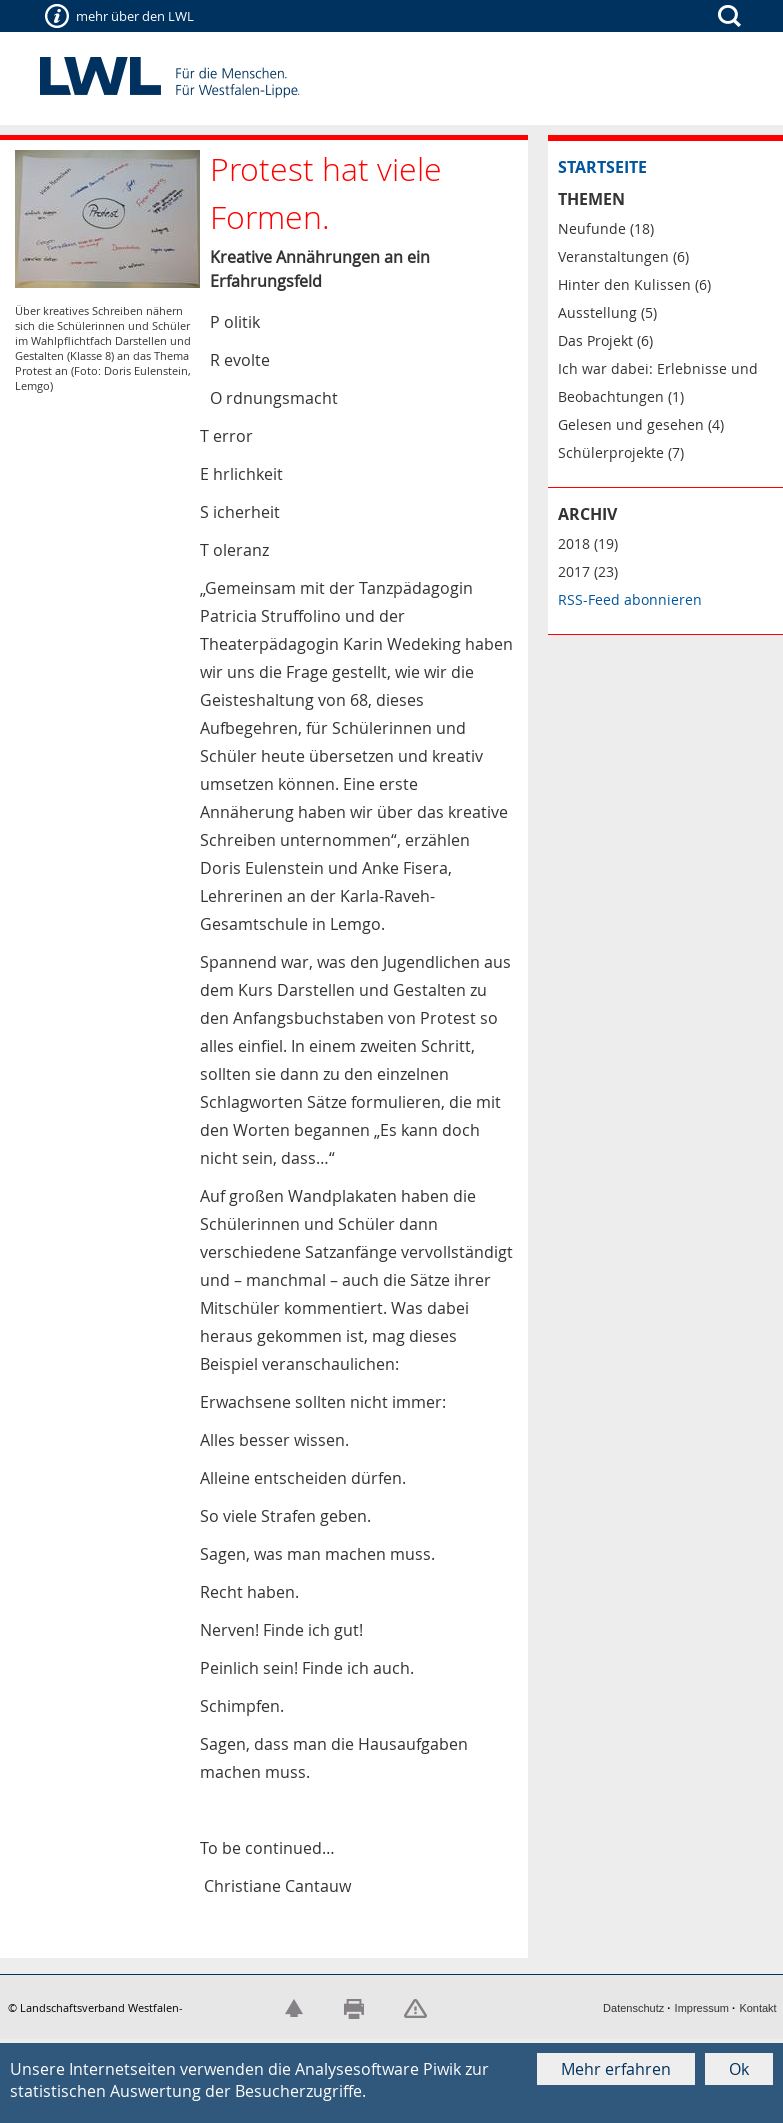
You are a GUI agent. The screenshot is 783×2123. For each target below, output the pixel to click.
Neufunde (592, 228)
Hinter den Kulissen (624, 284)
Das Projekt (595, 340)
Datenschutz (633, 2008)
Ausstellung (597, 312)
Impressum (702, 2008)
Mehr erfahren (616, 2069)
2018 (574, 543)
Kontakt (757, 2008)
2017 (574, 571)
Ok (739, 2069)
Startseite (602, 167)
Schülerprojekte (611, 452)
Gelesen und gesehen (631, 424)
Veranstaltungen (613, 256)
